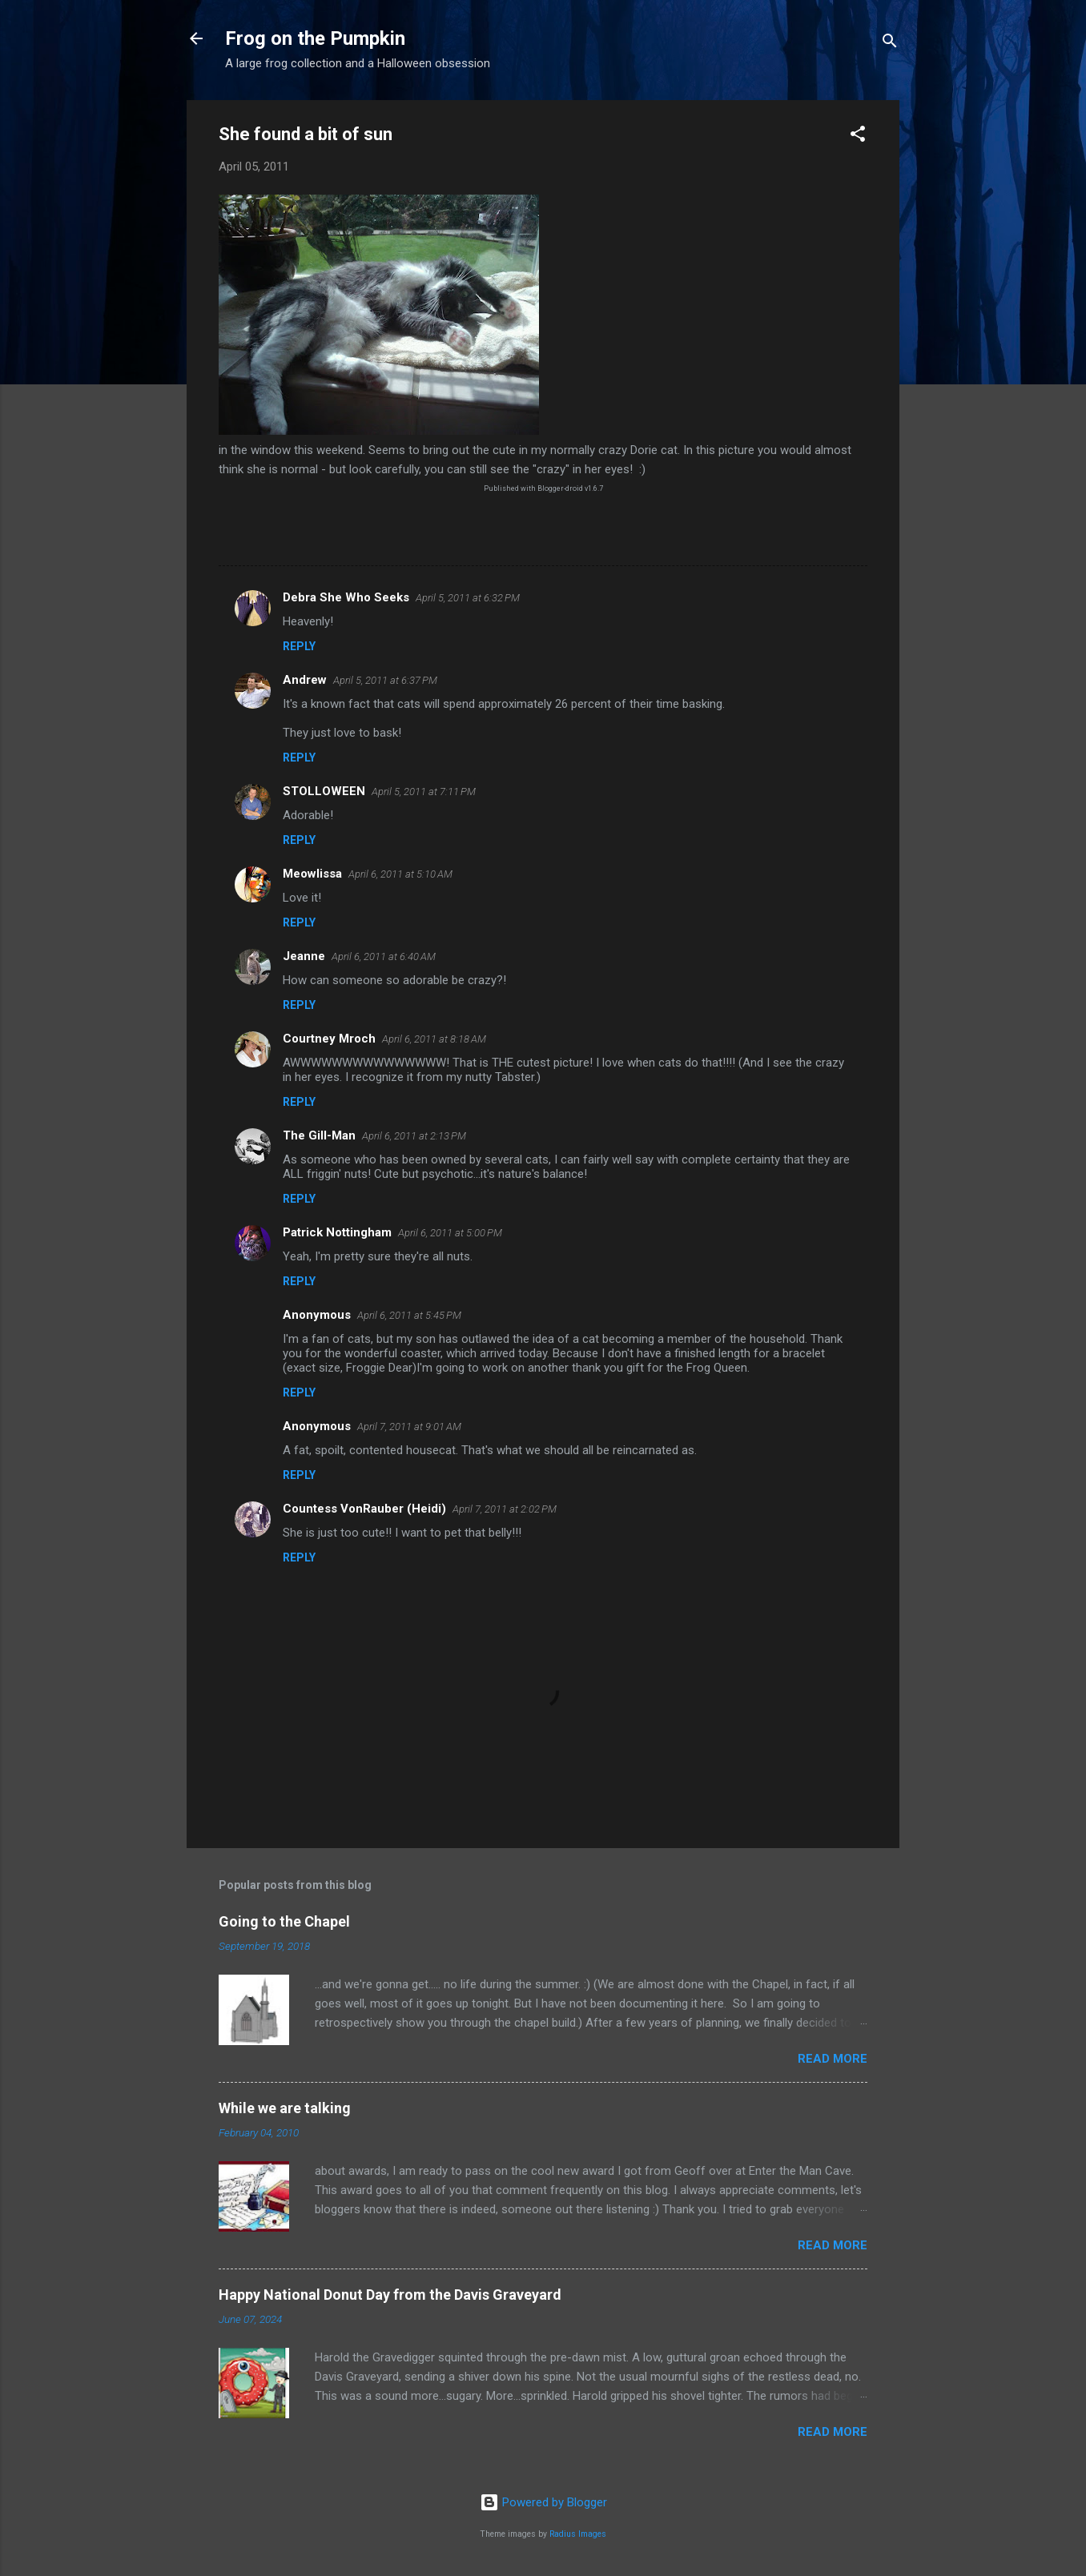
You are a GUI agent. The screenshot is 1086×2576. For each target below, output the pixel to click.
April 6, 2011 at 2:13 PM (414, 1136)
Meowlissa (312, 873)
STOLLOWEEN (324, 791)
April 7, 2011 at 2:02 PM (504, 1509)
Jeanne (304, 956)
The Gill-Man (319, 1135)
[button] (857, 136)
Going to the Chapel (284, 1921)
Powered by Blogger (543, 2502)
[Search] (889, 43)
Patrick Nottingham (337, 1232)
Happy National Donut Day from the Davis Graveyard (390, 2294)
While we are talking (285, 2108)
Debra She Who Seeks (346, 597)
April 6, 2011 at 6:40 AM (384, 956)
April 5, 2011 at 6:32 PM (468, 598)
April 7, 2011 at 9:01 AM (409, 1427)
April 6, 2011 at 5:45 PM (409, 1315)
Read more (832, 2059)
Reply (299, 646)
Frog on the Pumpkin (315, 38)
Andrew (305, 680)
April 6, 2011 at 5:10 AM (400, 874)
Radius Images (577, 2534)
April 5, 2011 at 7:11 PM (424, 792)
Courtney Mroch (329, 1038)
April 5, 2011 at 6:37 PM (385, 680)
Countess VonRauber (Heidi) (364, 1508)
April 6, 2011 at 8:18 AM (434, 1039)
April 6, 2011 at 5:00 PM (450, 1233)
